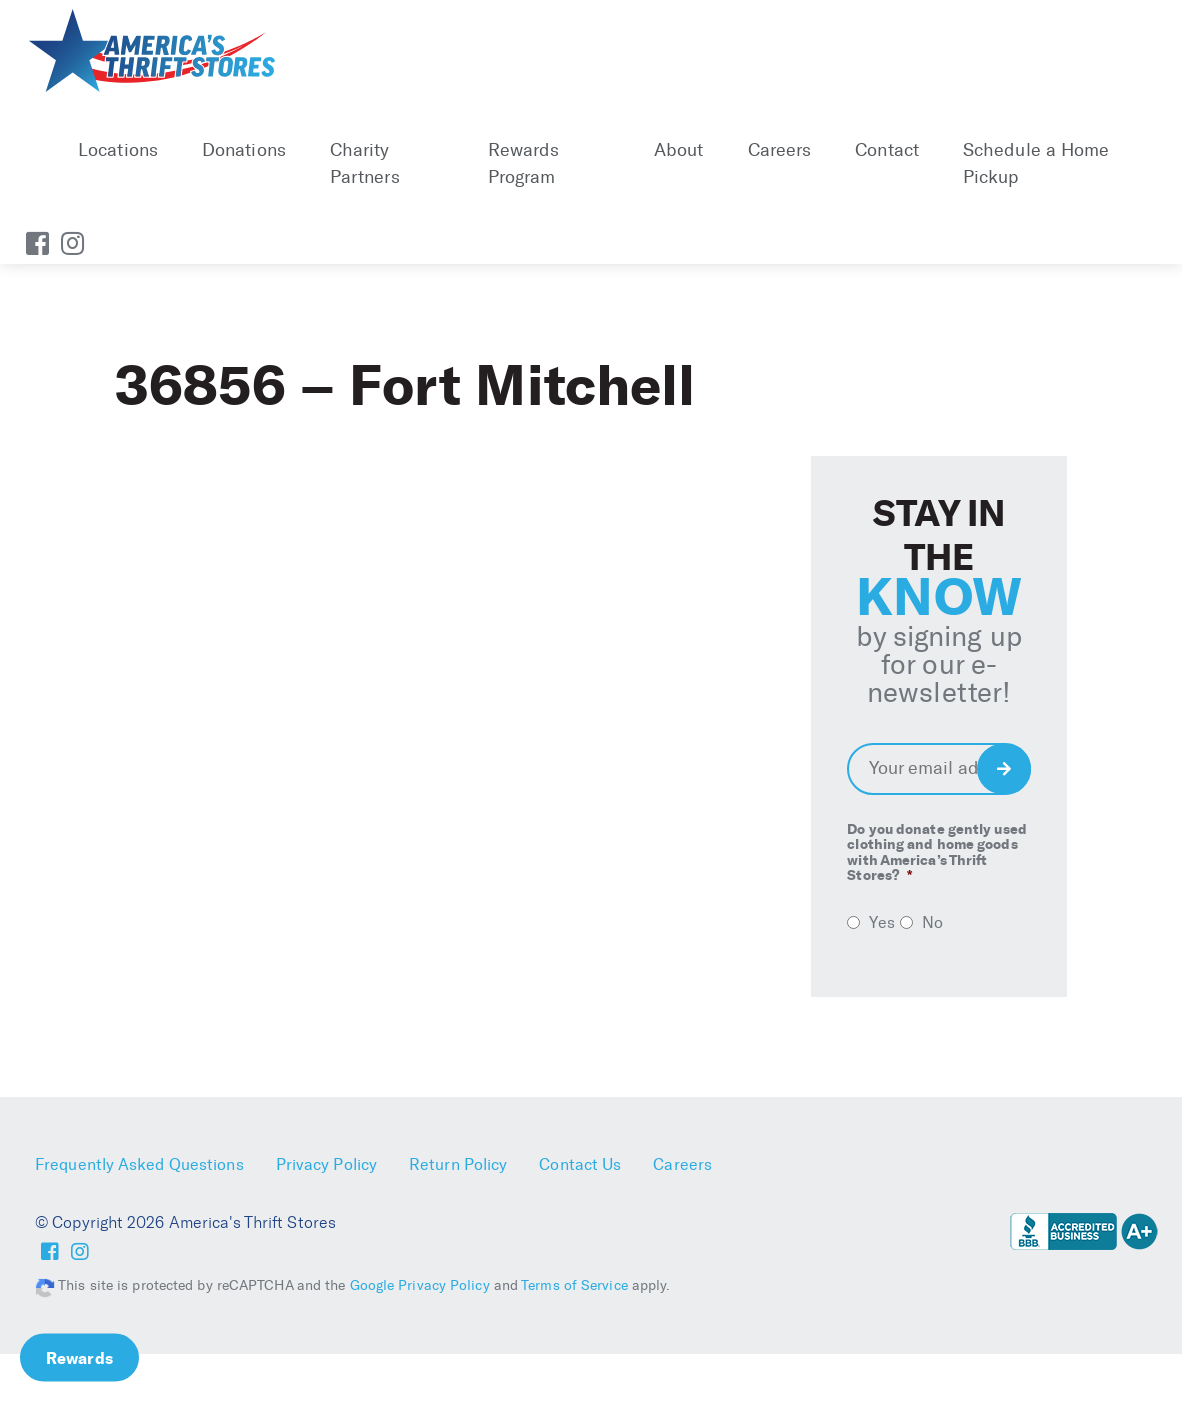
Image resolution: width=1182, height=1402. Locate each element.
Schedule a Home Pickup (1036, 163)
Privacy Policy (326, 1164)
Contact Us (580, 1164)
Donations (244, 150)
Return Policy (458, 1164)
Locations (118, 150)
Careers (780, 150)
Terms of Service (574, 1285)
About (679, 150)
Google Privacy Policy (420, 1285)
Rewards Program (524, 163)
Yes (881, 922)
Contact (887, 150)
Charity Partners (365, 163)
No (932, 922)
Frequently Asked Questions (139, 1164)
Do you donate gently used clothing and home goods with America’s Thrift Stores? (937, 853)
